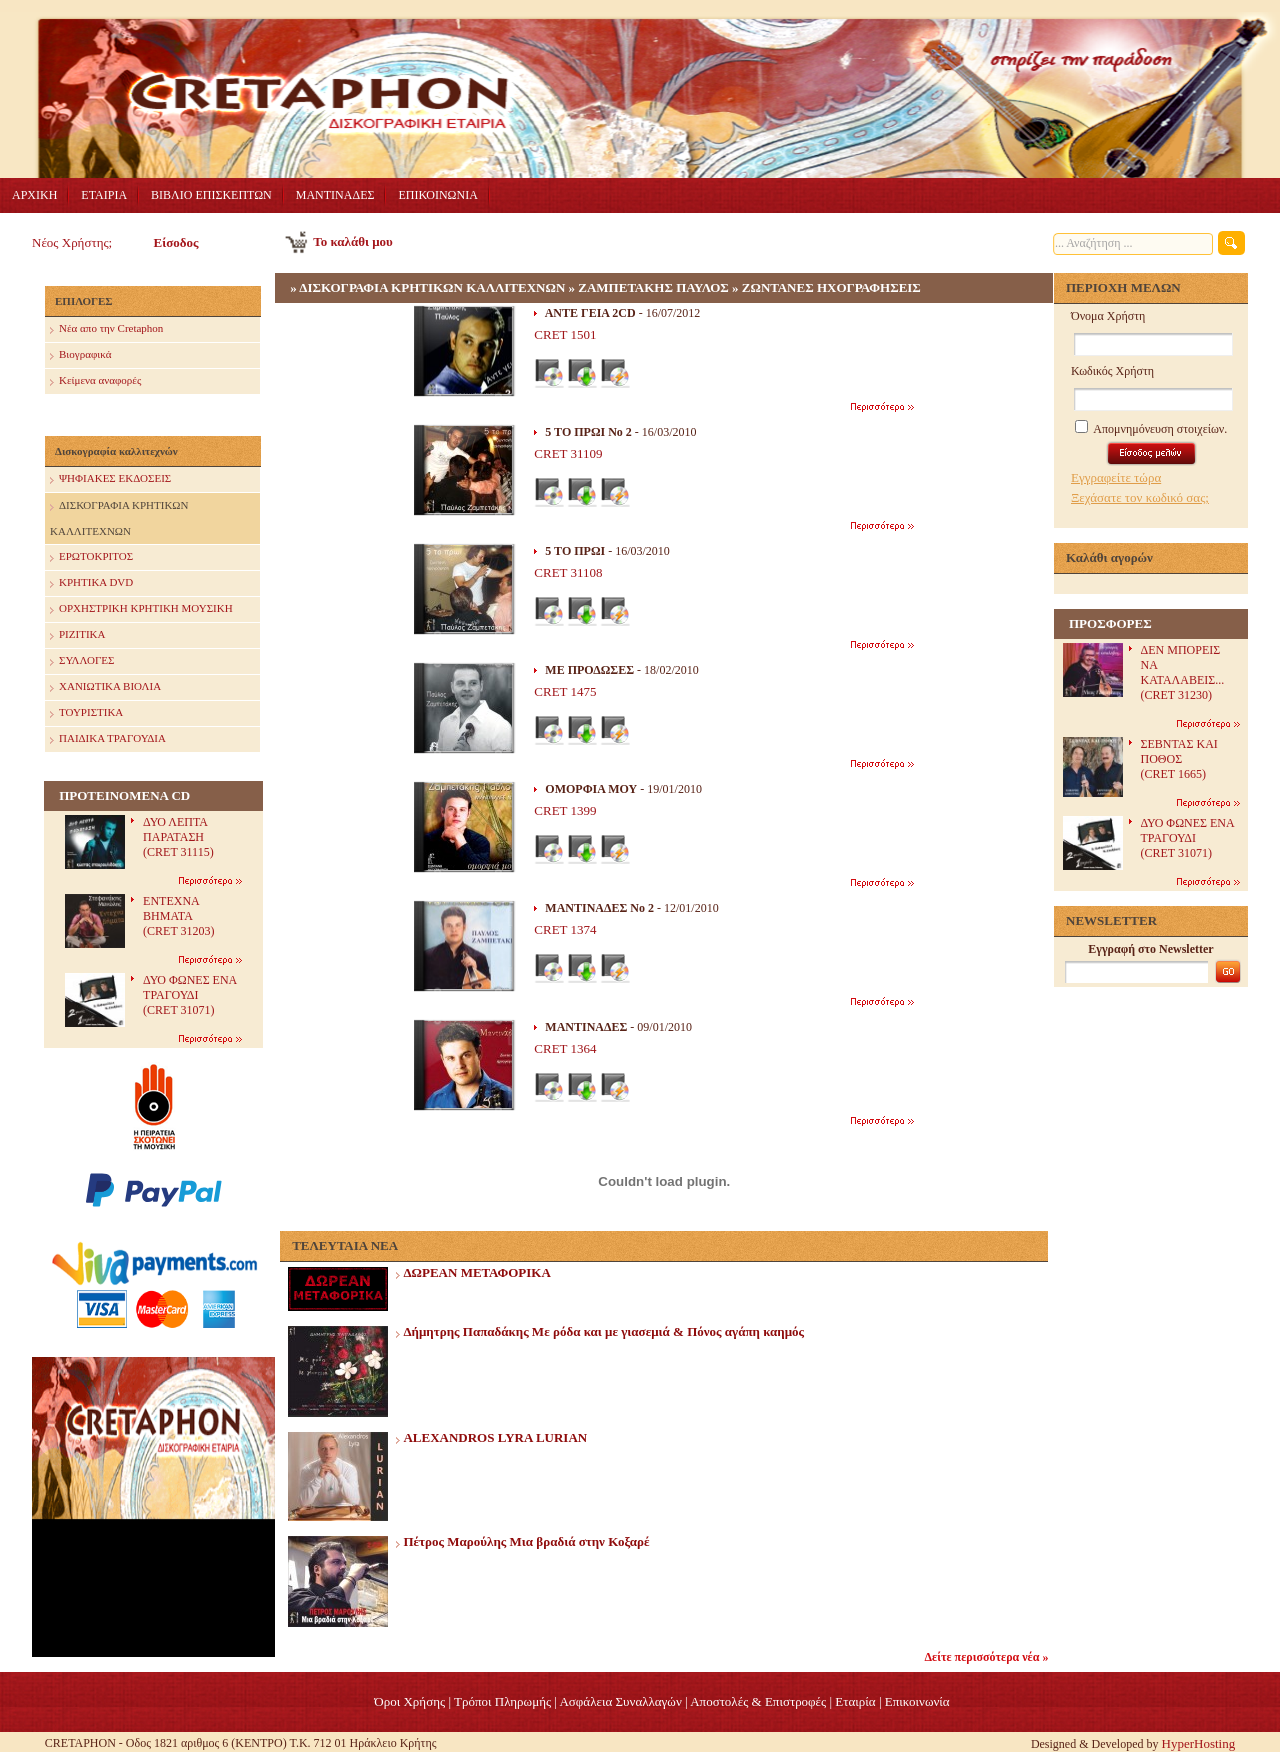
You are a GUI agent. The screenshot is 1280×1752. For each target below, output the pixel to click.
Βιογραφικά (80, 355)
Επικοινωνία (917, 1701)
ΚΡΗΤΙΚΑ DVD (91, 583)
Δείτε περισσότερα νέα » (987, 1657)
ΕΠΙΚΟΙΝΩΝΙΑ (437, 195)
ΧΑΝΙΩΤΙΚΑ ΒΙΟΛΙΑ (105, 687)
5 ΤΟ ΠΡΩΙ (575, 551)
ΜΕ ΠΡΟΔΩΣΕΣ (589, 670)
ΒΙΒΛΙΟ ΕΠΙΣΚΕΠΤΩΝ (211, 195)
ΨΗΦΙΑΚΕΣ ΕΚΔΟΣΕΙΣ (110, 479)
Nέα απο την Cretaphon (106, 329)
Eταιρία (855, 1701)
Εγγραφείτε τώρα (1116, 477)
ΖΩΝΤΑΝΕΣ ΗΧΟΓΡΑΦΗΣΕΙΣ (831, 287)
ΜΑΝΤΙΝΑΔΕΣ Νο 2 (599, 908)
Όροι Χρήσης (409, 1701)
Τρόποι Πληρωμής (502, 1701)
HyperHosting (1199, 1743)
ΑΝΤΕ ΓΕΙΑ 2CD (590, 313)
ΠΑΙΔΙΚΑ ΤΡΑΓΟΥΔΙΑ (108, 739)
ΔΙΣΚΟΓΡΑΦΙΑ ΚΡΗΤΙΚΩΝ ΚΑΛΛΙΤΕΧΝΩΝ (119, 515)
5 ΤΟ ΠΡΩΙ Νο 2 (588, 432)
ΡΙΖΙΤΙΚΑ (77, 635)
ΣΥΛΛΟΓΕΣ (82, 661)
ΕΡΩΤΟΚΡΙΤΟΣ (91, 557)
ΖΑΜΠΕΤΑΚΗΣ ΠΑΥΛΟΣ (653, 287)
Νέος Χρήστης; (72, 242)
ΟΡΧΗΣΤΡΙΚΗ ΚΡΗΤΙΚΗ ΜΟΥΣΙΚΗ (141, 609)
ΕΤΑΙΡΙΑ (104, 195)
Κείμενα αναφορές (95, 381)
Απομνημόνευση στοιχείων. (1151, 429)
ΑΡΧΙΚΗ (34, 195)
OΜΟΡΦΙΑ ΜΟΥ (591, 789)
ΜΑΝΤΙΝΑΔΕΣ (335, 195)
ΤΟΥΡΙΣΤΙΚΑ (86, 713)
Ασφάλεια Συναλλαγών (620, 1701)
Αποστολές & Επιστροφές (758, 1701)
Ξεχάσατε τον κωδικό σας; (1140, 497)
